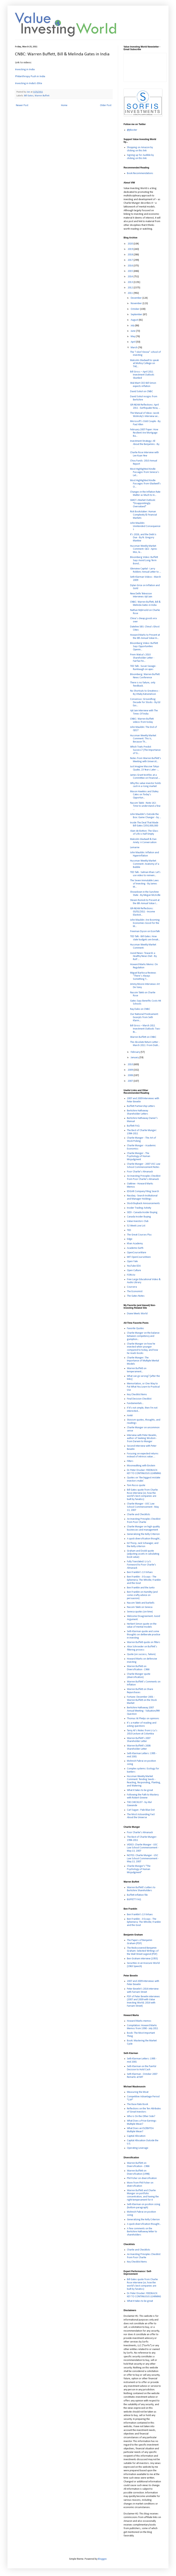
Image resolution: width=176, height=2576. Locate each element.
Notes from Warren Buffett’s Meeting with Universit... (145, 760)
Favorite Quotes (135, 1328)
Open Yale (132, 1261)
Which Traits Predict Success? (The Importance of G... (145, 750)
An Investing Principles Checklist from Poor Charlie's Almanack (143, 1178)
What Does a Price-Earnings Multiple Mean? (141, 2122)
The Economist (134, 1291)
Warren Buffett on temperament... (136, 1370)
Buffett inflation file (137, 1895)
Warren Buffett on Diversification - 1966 (138, 1668)
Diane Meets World (137, 1313)
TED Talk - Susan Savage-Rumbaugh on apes (143, 668)
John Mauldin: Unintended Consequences (145, 526)
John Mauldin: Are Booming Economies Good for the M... (145, 923)
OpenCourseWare (136, 1252)
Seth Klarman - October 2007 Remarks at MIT (142, 2076)
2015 (130, 271)
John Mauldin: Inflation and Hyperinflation (144, 854)
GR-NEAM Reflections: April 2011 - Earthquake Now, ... (145, 406)
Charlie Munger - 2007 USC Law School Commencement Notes (143, 1166)
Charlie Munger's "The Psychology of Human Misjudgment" (139, 1869)
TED (129, 1230)
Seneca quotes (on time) (140, 1611)
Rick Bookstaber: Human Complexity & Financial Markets (143, 514)
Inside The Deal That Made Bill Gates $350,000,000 (144, 824)
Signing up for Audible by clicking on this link (140, 157)
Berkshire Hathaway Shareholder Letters (137, 1112)
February (136, 1052)
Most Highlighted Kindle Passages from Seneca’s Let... (144, 472)
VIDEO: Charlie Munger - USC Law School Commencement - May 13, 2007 (143, 1847)
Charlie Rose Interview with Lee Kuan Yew (144, 454)
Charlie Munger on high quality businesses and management (143, 1528)
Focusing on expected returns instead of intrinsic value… (142, 1455)
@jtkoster (132, 130)
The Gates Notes (136, 1296)
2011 (130, 293)
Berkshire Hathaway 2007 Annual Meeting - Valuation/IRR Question (143, 1710)
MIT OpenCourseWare (139, 1257)
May (133, 336)
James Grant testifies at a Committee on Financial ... (145, 777)
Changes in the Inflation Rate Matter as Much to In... (145, 494)
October (135, 309)
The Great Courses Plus (139, 1234)
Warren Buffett (42, 96)
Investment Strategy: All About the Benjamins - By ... (144, 444)
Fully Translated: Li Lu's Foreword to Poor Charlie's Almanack (141, 1564)
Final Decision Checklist (139, 1398)
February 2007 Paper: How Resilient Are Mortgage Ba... (144, 432)
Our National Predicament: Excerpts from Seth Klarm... (144, 1017)
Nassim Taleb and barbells (140, 1603)
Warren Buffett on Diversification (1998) (138, 2172)
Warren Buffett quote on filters (143, 1642)
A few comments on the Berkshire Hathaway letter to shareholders (142, 2231)
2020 (130, 243)
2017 (130, 260)
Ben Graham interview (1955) (142, 1958)
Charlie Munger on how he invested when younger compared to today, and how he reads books (142, 1348)
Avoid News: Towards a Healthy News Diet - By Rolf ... (143, 956)
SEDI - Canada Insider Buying (142, 1212)
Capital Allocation (136, 2136)
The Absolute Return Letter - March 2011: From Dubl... (145, 1044)
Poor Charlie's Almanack (140, 1171)
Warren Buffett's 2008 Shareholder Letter (139, 1747)
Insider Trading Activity (139, 1208)
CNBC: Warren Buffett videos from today (142, 720)
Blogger (102, 2559)
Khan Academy (135, 1243)
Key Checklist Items (137, 1394)
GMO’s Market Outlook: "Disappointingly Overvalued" (143, 503)
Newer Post (22, 105)
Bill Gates (29, 96)
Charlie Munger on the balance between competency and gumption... (143, 1336)
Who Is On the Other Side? (141, 2116)
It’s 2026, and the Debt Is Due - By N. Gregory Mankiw (143, 537)
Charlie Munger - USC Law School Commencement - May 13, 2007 (143, 1507)
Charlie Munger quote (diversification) (138, 1676)
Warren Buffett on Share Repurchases (140, 1691)
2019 (130, 249)
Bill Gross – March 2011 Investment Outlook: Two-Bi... (145, 1028)
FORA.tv (131, 1275)
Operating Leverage (137, 2148)
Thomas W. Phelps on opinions (143, 1718)
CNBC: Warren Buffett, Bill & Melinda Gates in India (145, 604)
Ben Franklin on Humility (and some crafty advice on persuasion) (142, 1595)
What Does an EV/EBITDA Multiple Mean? (140, 2130)
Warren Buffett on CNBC (143, 1037)
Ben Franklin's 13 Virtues (140, 1572)
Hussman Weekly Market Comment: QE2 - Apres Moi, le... (143, 549)
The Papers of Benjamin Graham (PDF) (139, 1942)
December (136, 298)
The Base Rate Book (137, 2104)
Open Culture (134, 1270)
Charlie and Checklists (138, 1514)
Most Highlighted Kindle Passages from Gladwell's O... (145, 483)
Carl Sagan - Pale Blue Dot (141, 1810)
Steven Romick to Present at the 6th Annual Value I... (145, 902)
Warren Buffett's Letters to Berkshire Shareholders (141, 1889)
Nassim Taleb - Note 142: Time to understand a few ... (145, 806)
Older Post (105, 105)
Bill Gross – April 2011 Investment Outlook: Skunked (142, 375)
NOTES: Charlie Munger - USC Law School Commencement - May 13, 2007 (143, 1858)
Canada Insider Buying (139, 1216)
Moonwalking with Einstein (141, 1465)
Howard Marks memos (139, 2021)
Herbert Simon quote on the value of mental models (142, 1626)
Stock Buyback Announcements (143, 1203)
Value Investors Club (137, 1221)
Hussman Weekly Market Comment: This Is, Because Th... (143, 738)
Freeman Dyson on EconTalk (145, 931)
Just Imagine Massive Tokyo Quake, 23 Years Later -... (144, 768)
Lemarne (134, 847)
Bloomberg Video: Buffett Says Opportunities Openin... (144, 646)
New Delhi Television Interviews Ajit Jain (141, 595)
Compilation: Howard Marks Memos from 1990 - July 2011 (142, 2027)
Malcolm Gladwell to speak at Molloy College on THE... (144, 363)
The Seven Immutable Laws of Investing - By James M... (144, 883)
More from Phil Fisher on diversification (140, 2184)
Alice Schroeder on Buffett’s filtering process (142, 1648)
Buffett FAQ (133, 1125)
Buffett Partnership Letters (141, 1106)
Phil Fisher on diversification (142, 2178)
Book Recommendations (140, 173)
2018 (130, 254)
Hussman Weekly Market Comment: (143, 946)
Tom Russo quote (136, 1485)
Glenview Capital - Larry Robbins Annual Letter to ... (145, 570)
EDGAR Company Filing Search (143, 1191)
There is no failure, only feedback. (142, 684)
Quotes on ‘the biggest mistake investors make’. (143, 1479)
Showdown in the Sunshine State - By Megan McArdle (145, 894)
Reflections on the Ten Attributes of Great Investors (144, 2110)
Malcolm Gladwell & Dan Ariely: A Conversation (143, 841)
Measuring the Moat (137, 2092)
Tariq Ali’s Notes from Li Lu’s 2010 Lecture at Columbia (142, 1732)
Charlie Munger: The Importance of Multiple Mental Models (143, 1361)
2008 (130, 1075)
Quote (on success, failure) (141, 1654)
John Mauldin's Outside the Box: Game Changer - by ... (145, 816)
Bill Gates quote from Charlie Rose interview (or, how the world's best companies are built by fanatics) (142, 1494)
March (134, 347)
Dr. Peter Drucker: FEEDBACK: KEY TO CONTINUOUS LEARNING (144, 1472)
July (133, 325)
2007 (130, 1081)
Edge (129, 1239)
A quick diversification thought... (144, 1538)
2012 (130, 287)
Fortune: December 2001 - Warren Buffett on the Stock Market (142, 1700)
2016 (130, 265)
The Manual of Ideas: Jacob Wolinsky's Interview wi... (144, 415)
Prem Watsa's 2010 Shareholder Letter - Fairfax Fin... (142, 657)
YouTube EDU (134, 1266)
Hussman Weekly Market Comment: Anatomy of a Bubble (144, 864)
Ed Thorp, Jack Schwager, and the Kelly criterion (142, 1545)
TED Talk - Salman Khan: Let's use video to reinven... (145, 874)
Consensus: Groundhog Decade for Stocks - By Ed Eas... (145, 702)
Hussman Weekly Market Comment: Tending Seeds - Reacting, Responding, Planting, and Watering (144, 1781)
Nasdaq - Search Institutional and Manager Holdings (142, 1197)
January (135, 1057)
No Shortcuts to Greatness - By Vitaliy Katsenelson (145, 693)
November (136, 303)
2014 (130, 276)
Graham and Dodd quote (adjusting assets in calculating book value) (143, 1554)
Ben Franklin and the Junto (141, 1587)
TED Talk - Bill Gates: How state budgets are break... (145, 938)
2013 (130, 282)
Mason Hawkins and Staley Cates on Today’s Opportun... (144, 794)
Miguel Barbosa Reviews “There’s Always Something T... (143, 976)
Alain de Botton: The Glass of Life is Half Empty (144, 833)
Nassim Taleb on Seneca (139, 1607)
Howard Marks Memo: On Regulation (144, 966)
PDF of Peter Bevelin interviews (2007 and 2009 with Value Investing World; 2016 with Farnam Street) (143, 2001)
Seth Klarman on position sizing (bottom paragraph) (143, 2206)
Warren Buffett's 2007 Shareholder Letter (139, 1740)
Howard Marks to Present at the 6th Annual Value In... (145, 637)
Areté (130, 1415)
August (135, 320)
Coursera (132, 1287)
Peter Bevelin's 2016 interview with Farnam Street (143, 1990)
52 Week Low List (136, 1225)
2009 (130, 1070)
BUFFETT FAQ (134, 1899)
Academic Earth (135, 1248)
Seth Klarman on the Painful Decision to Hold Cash (141, 2068)
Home (64, 105)
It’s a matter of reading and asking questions (141, 1724)
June (133, 331)
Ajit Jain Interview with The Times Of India (144, 712)
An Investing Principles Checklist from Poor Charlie (143, 1521)
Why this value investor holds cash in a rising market (145, 785)
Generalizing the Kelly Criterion (143, 1534)
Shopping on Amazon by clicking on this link (140, 149)
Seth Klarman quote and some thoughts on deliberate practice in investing (143, 1634)
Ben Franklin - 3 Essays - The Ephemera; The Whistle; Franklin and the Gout (144, 1580)
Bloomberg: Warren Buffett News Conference (145, 676)
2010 (130, 1064)
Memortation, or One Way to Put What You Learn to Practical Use (143, 1386)
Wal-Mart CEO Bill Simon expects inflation (143, 385)
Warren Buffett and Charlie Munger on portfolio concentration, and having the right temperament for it (143, 2195)
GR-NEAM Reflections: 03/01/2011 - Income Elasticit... (142, 911)
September (137, 314)
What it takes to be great (140, 1790)
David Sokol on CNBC (141, 391)
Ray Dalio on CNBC (140, 1009)
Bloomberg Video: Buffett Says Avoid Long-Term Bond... (144, 560)
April (133, 342)
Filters (130, 1461)
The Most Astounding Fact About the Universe (141, 1816)
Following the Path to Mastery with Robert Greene (143, 1796)
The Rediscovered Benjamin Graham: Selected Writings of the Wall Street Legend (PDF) (143, 1951)
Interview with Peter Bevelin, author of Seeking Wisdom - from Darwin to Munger (142, 1438)
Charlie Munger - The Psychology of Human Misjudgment (138, 1156)
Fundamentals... (135, 1403)
